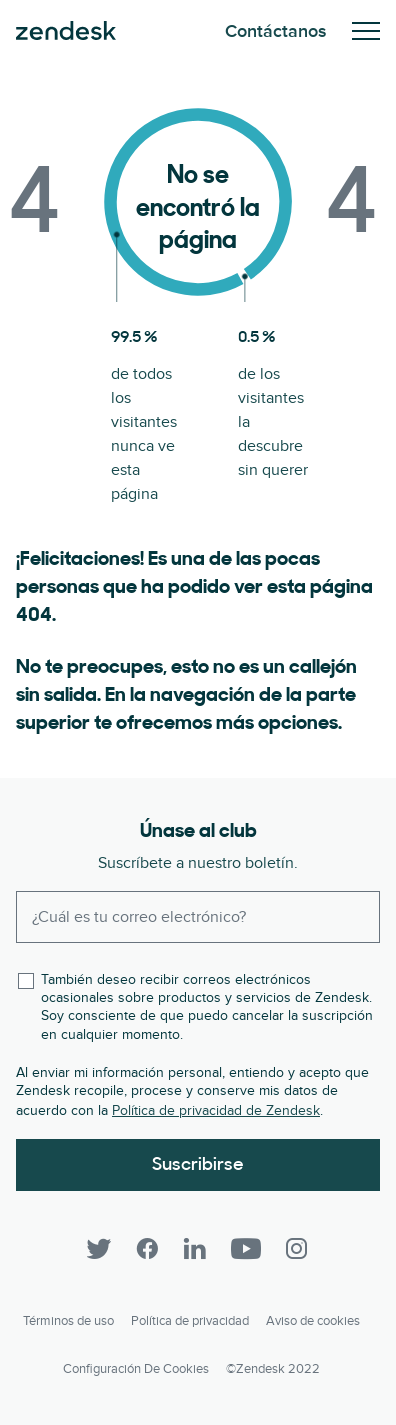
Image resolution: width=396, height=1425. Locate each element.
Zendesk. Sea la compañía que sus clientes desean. (66, 31)
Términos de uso (68, 1321)
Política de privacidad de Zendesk (216, 1110)
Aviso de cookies (313, 1321)
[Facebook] (147, 1249)
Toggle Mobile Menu (366, 31)
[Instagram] (297, 1249)
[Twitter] (99, 1249)
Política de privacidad (190, 1321)
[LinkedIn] (195, 1249)
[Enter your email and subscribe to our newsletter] (198, 917)
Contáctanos (276, 31)
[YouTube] (246, 1249)
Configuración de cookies (136, 1369)
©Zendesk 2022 (273, 1369)
